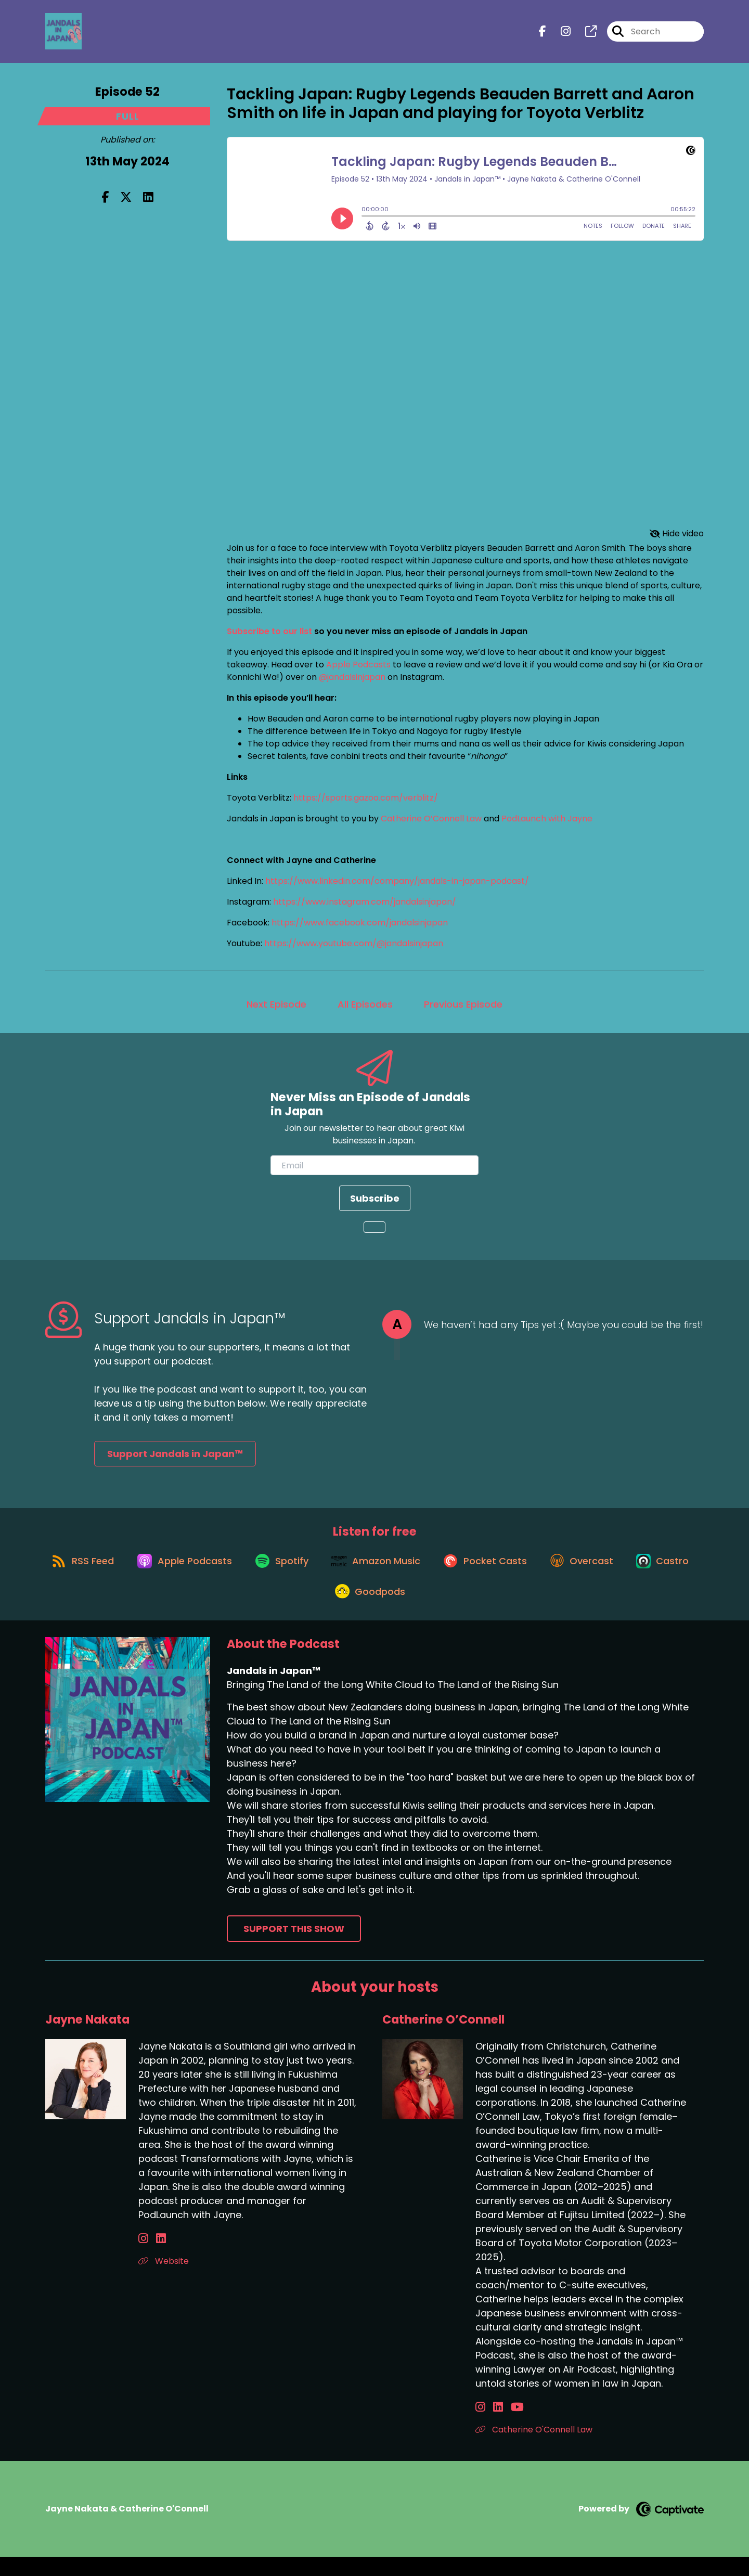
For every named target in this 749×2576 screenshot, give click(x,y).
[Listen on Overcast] (630, 1571)
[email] (374, 1170)
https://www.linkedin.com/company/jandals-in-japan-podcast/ (397, 886)
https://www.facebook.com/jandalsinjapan (360, 927)
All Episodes (365, 1008)
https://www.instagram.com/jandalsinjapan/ (364, 906)
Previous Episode (463, 1008)
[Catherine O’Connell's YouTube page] (505, 2426)
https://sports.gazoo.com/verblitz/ (365, 802)
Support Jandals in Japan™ (175, 1458)
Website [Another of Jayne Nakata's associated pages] (163, 2280)
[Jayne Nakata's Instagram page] (143, 2257)
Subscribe (374, 1203)
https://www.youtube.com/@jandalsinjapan (353, 948)
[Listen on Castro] (320, 1608)
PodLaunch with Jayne (546, 823)
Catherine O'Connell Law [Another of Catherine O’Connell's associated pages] (533, 2448)
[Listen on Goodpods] (409, 1608)
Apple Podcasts (358, 669)
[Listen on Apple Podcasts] (214, 1571)
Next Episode (276, 1008)
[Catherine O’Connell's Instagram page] (480, 2426)
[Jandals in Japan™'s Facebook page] (542, 34)
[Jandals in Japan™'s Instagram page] (559, 34)
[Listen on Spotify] (316, 1572)
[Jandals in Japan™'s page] (585, 34)
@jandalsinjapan (352, 682)
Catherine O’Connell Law (432, 823)
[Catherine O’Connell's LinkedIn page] (492, 2426)
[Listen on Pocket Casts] (529, 1572)
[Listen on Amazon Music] (415, 1571)
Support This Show (293, 1947)
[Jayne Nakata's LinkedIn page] (155, 2257)
